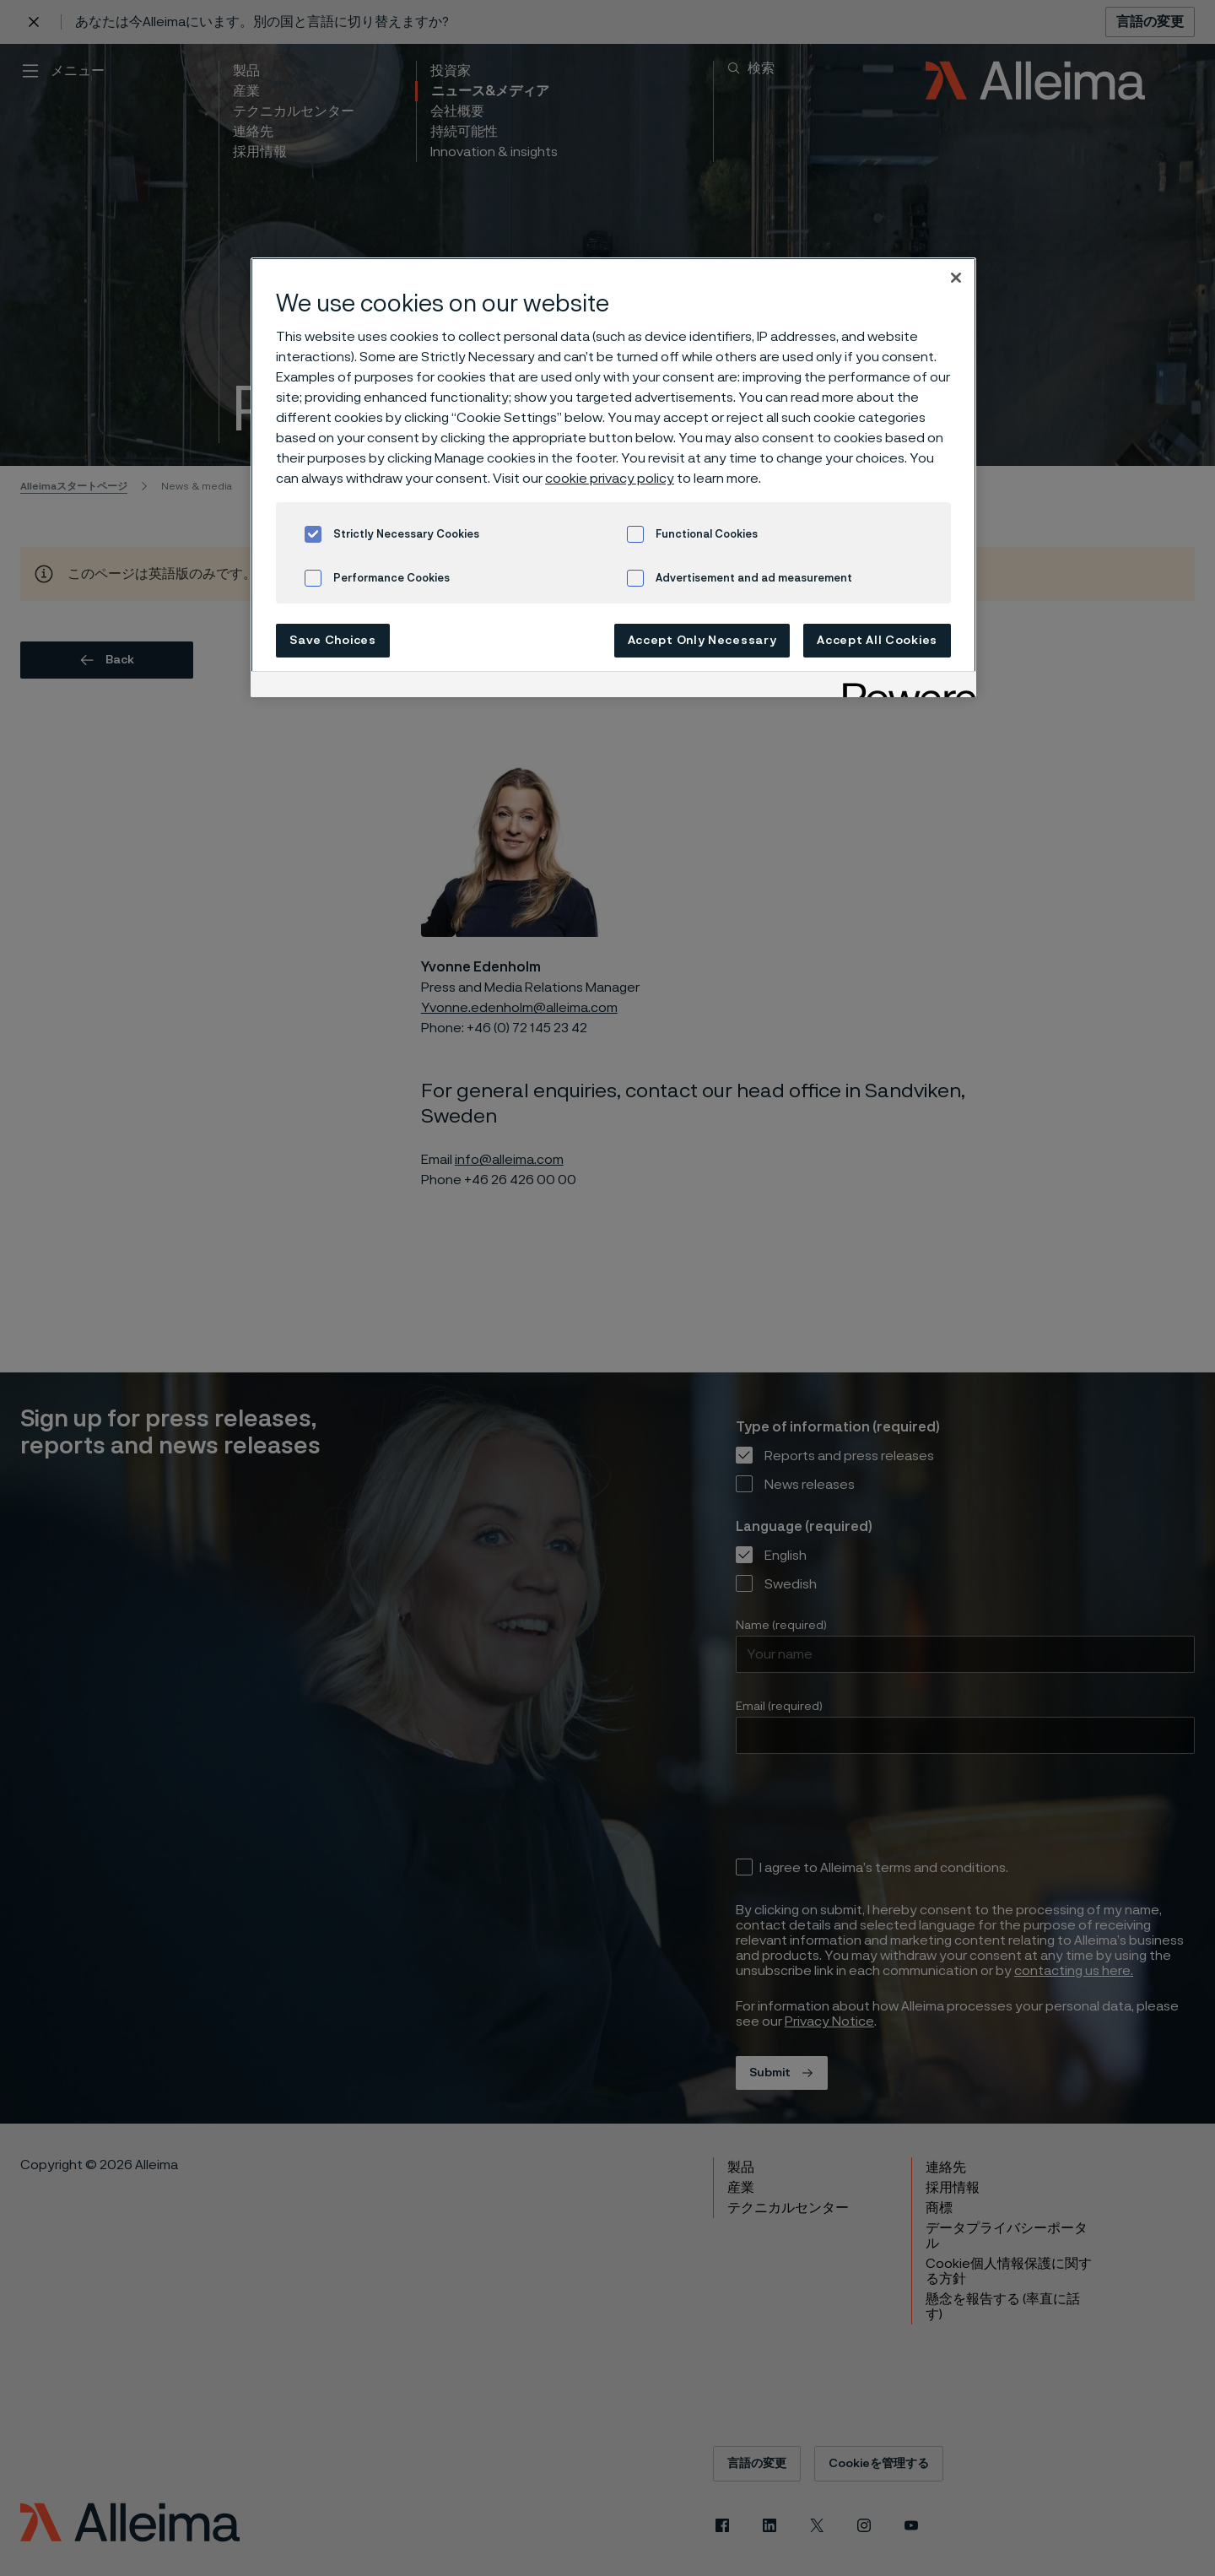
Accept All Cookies (877, 641)
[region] (613, 477)
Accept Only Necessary (702, 641)
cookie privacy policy (609, 478)
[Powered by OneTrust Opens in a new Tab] (904, 686)
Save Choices (332, 641)
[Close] (956, 277)
